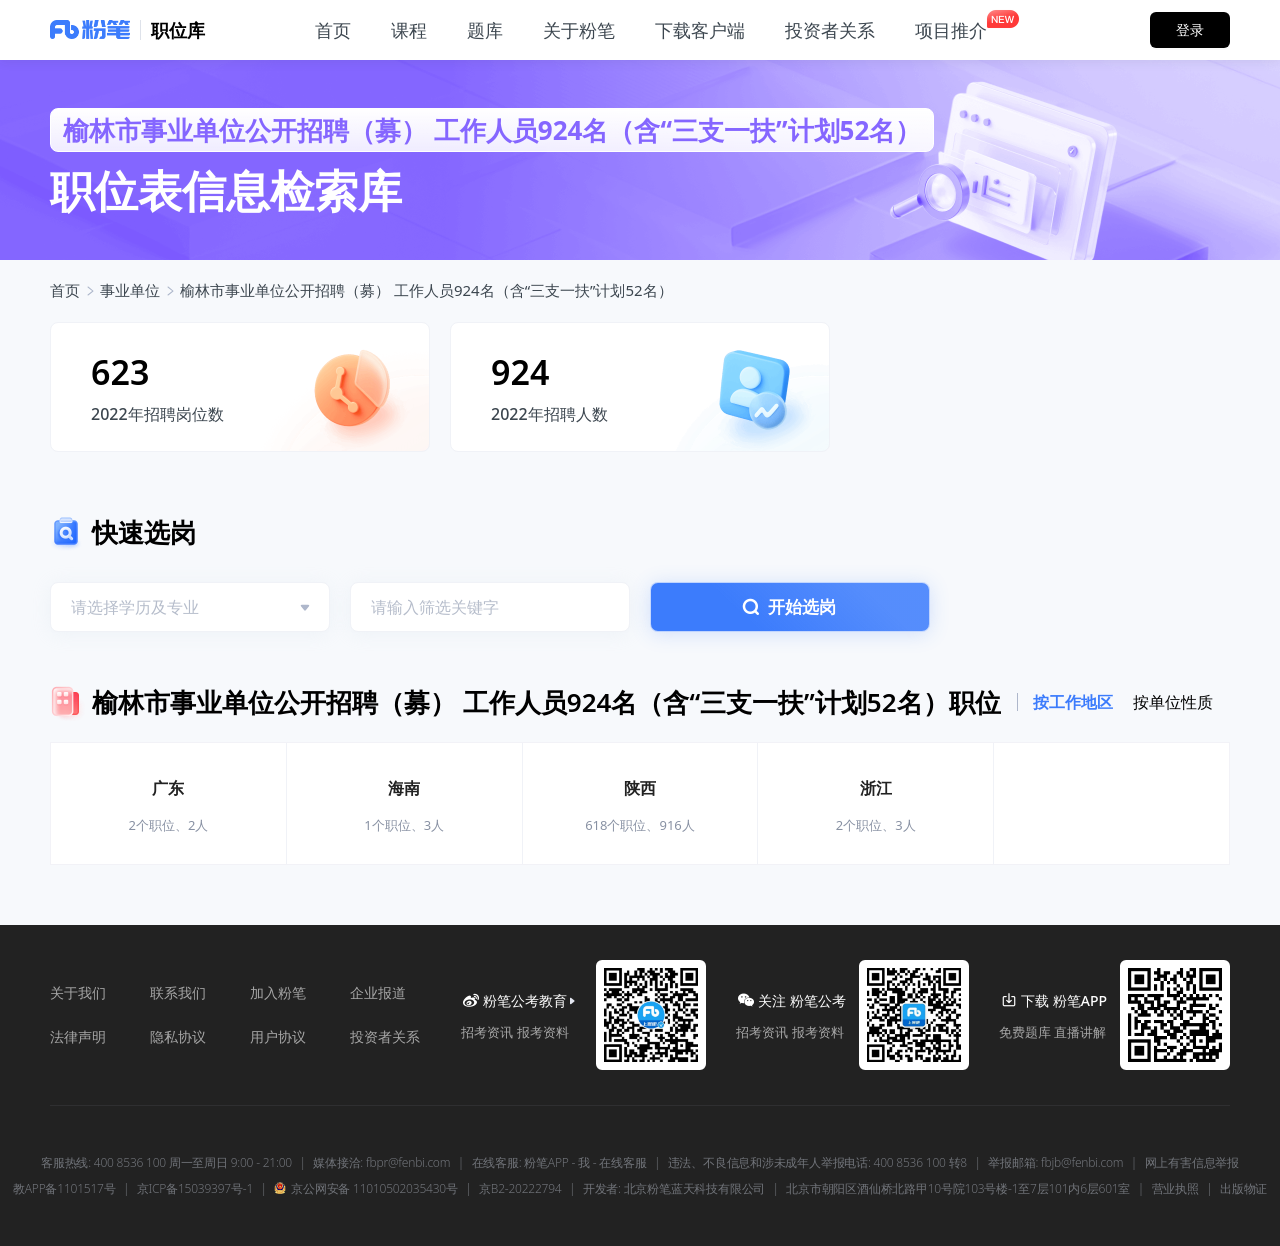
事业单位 (130, 290)
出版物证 (1243, 1189)
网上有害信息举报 (1192, 1163)
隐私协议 (178, 1036)
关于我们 (78, 992)
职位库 (178, 30)
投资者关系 (385, 1036)
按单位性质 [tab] (1173, 702)
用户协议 (278, 1036)
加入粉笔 (278, 992)
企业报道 (378, 992)
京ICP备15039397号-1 (195, 1189)
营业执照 (1175, 1189)
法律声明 (78, 1036)
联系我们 (178, 992)
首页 (65, 290)
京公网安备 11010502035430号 (365, 1189)
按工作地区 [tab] (1073, 702)
